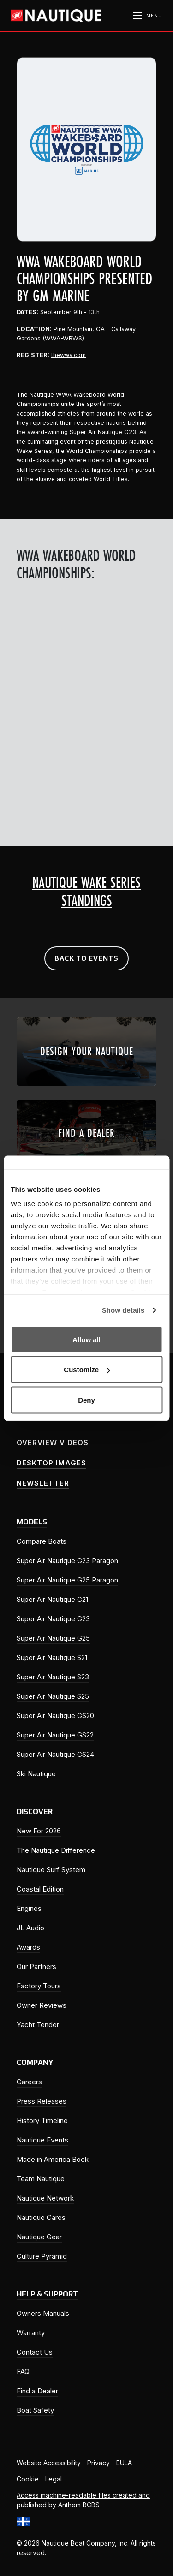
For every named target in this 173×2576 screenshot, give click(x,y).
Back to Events (86, 958)
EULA (124, 2463)
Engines (29, 1908)
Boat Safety (35, 2410)
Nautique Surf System (51, 1869)
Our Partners (36, 1966)
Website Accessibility (49, 2463)
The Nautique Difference (56, 1850)
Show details (123, 1310)
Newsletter (43, 1483)
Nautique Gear (39, 2236)
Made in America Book (53, 2159)
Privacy (98, 2463)
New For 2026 (39, 1830)
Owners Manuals (43, 2313)
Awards (28, 1947)
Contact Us (35, 2352)
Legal (53, 2479)
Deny (86, 1400)
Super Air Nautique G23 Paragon (67, 1560)
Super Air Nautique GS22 (55, 1735)
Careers (29, 2081)
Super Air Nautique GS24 (55, 1754)
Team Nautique (41, 2178)
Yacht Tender (38, 2024)
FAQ (23, 2371)
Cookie (28, 2479)
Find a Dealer (37, 2390)
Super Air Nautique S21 (52, 1657)
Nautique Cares (41, 2217)
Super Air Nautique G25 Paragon (67, 1580)
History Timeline (42, 2120)
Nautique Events (42, 2140)
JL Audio (30, 1927)
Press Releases (41, 2101)
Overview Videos (53, 1442)
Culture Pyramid (42, 2256)
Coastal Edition (40, 1889)
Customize (87, 1370)
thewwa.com (68, 354)
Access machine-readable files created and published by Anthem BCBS (83, 2500)
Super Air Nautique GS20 (55, 1715)
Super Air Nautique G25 (53, 1638)
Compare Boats (41, 1541)
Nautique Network (45, 2198)
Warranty (31, 2332)
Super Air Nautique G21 (52, 1599)
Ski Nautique (36, 1773)
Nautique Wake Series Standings (86, 891)
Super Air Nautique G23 (53, 1618)
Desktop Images (51, 1462)
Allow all (86, 1339)
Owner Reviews (41, 2005)
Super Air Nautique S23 (53, 1676)
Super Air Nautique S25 (53, 1696)
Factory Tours (39, 1985)
